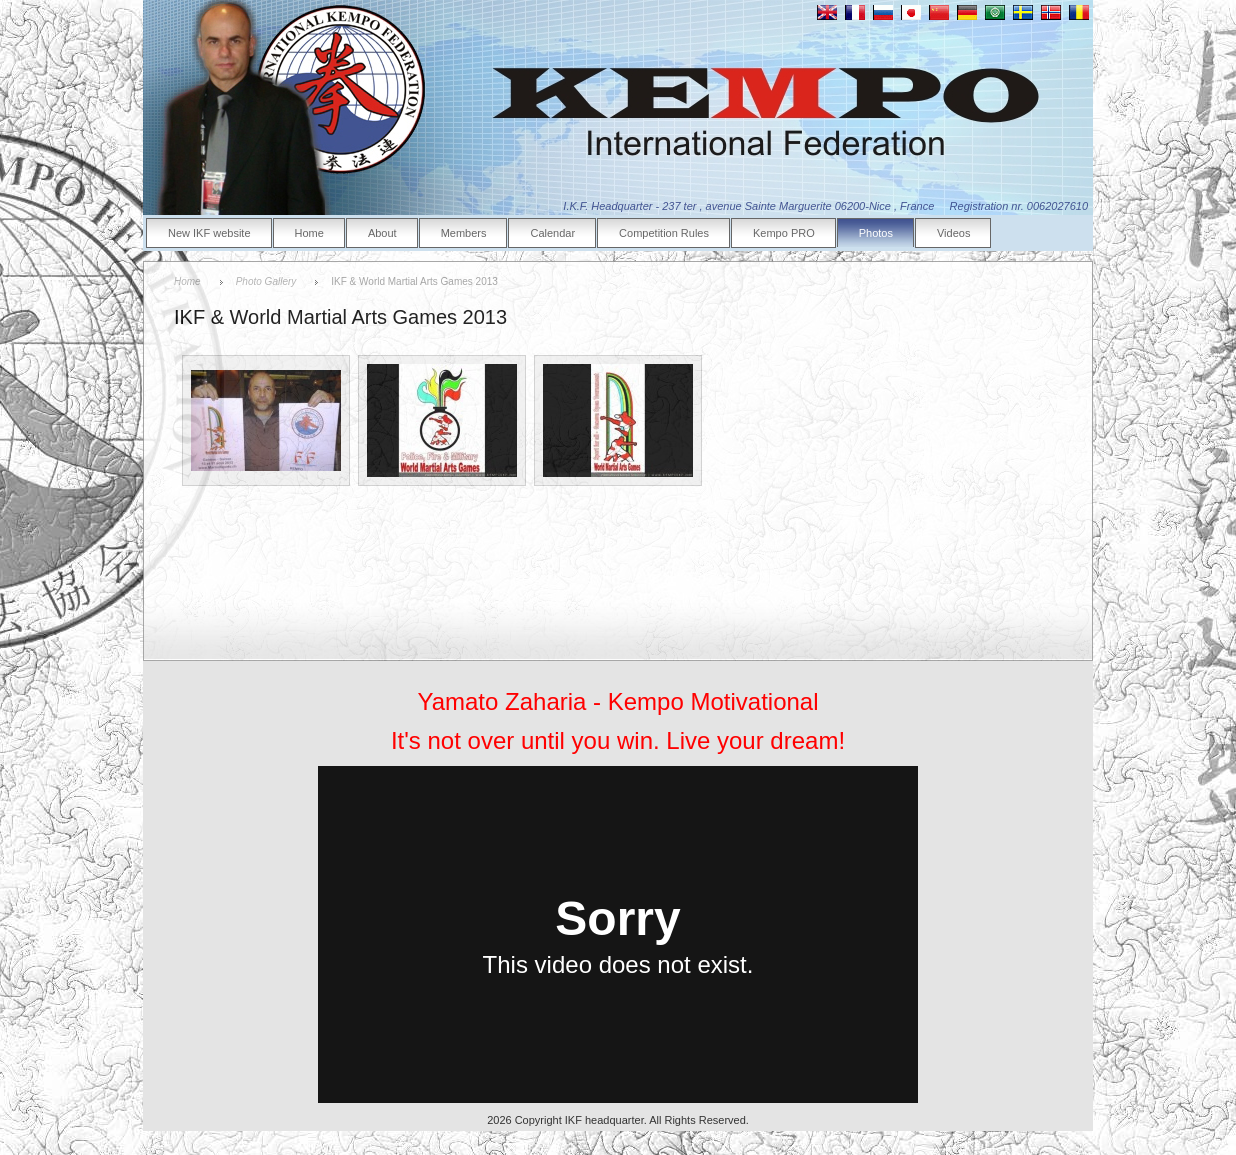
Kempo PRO (784, 233)
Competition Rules (664, 233)
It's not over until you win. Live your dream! (618, 740)
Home (309, 233)
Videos (953, 233)
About (382, 233)
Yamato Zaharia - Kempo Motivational (617, 701)
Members (464, 233)
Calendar (552, 233)
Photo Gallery (266, 281)
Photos (876, 233)
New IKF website (209, 233)
